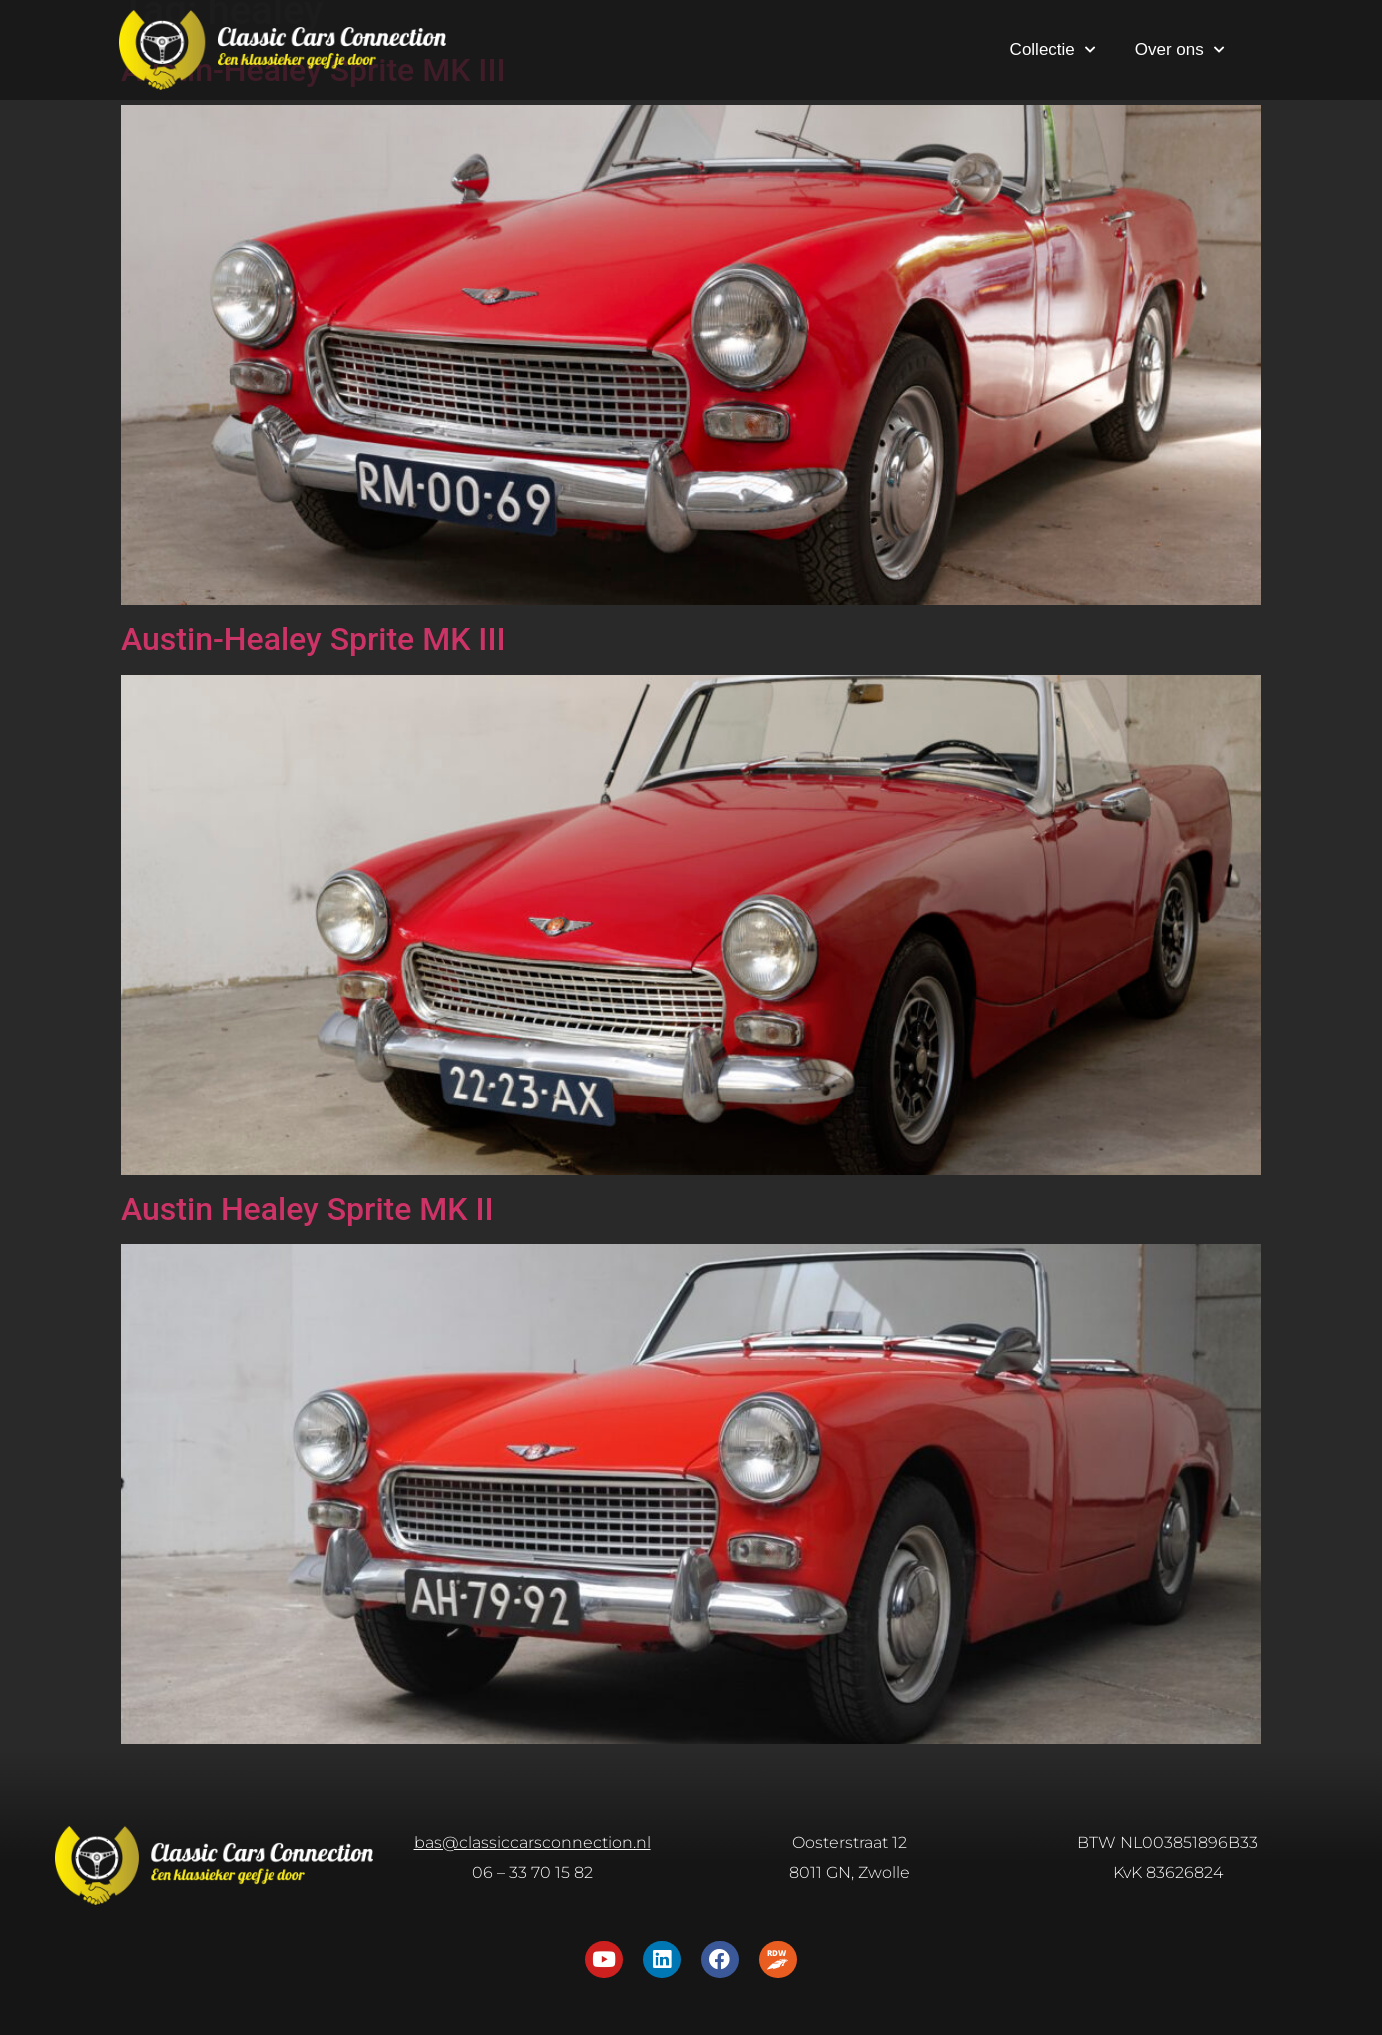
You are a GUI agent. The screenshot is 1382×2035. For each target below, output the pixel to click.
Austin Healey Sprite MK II (307, 1209)
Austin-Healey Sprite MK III (313, 639)
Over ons (1179, 50)
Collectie (1052, 50)
